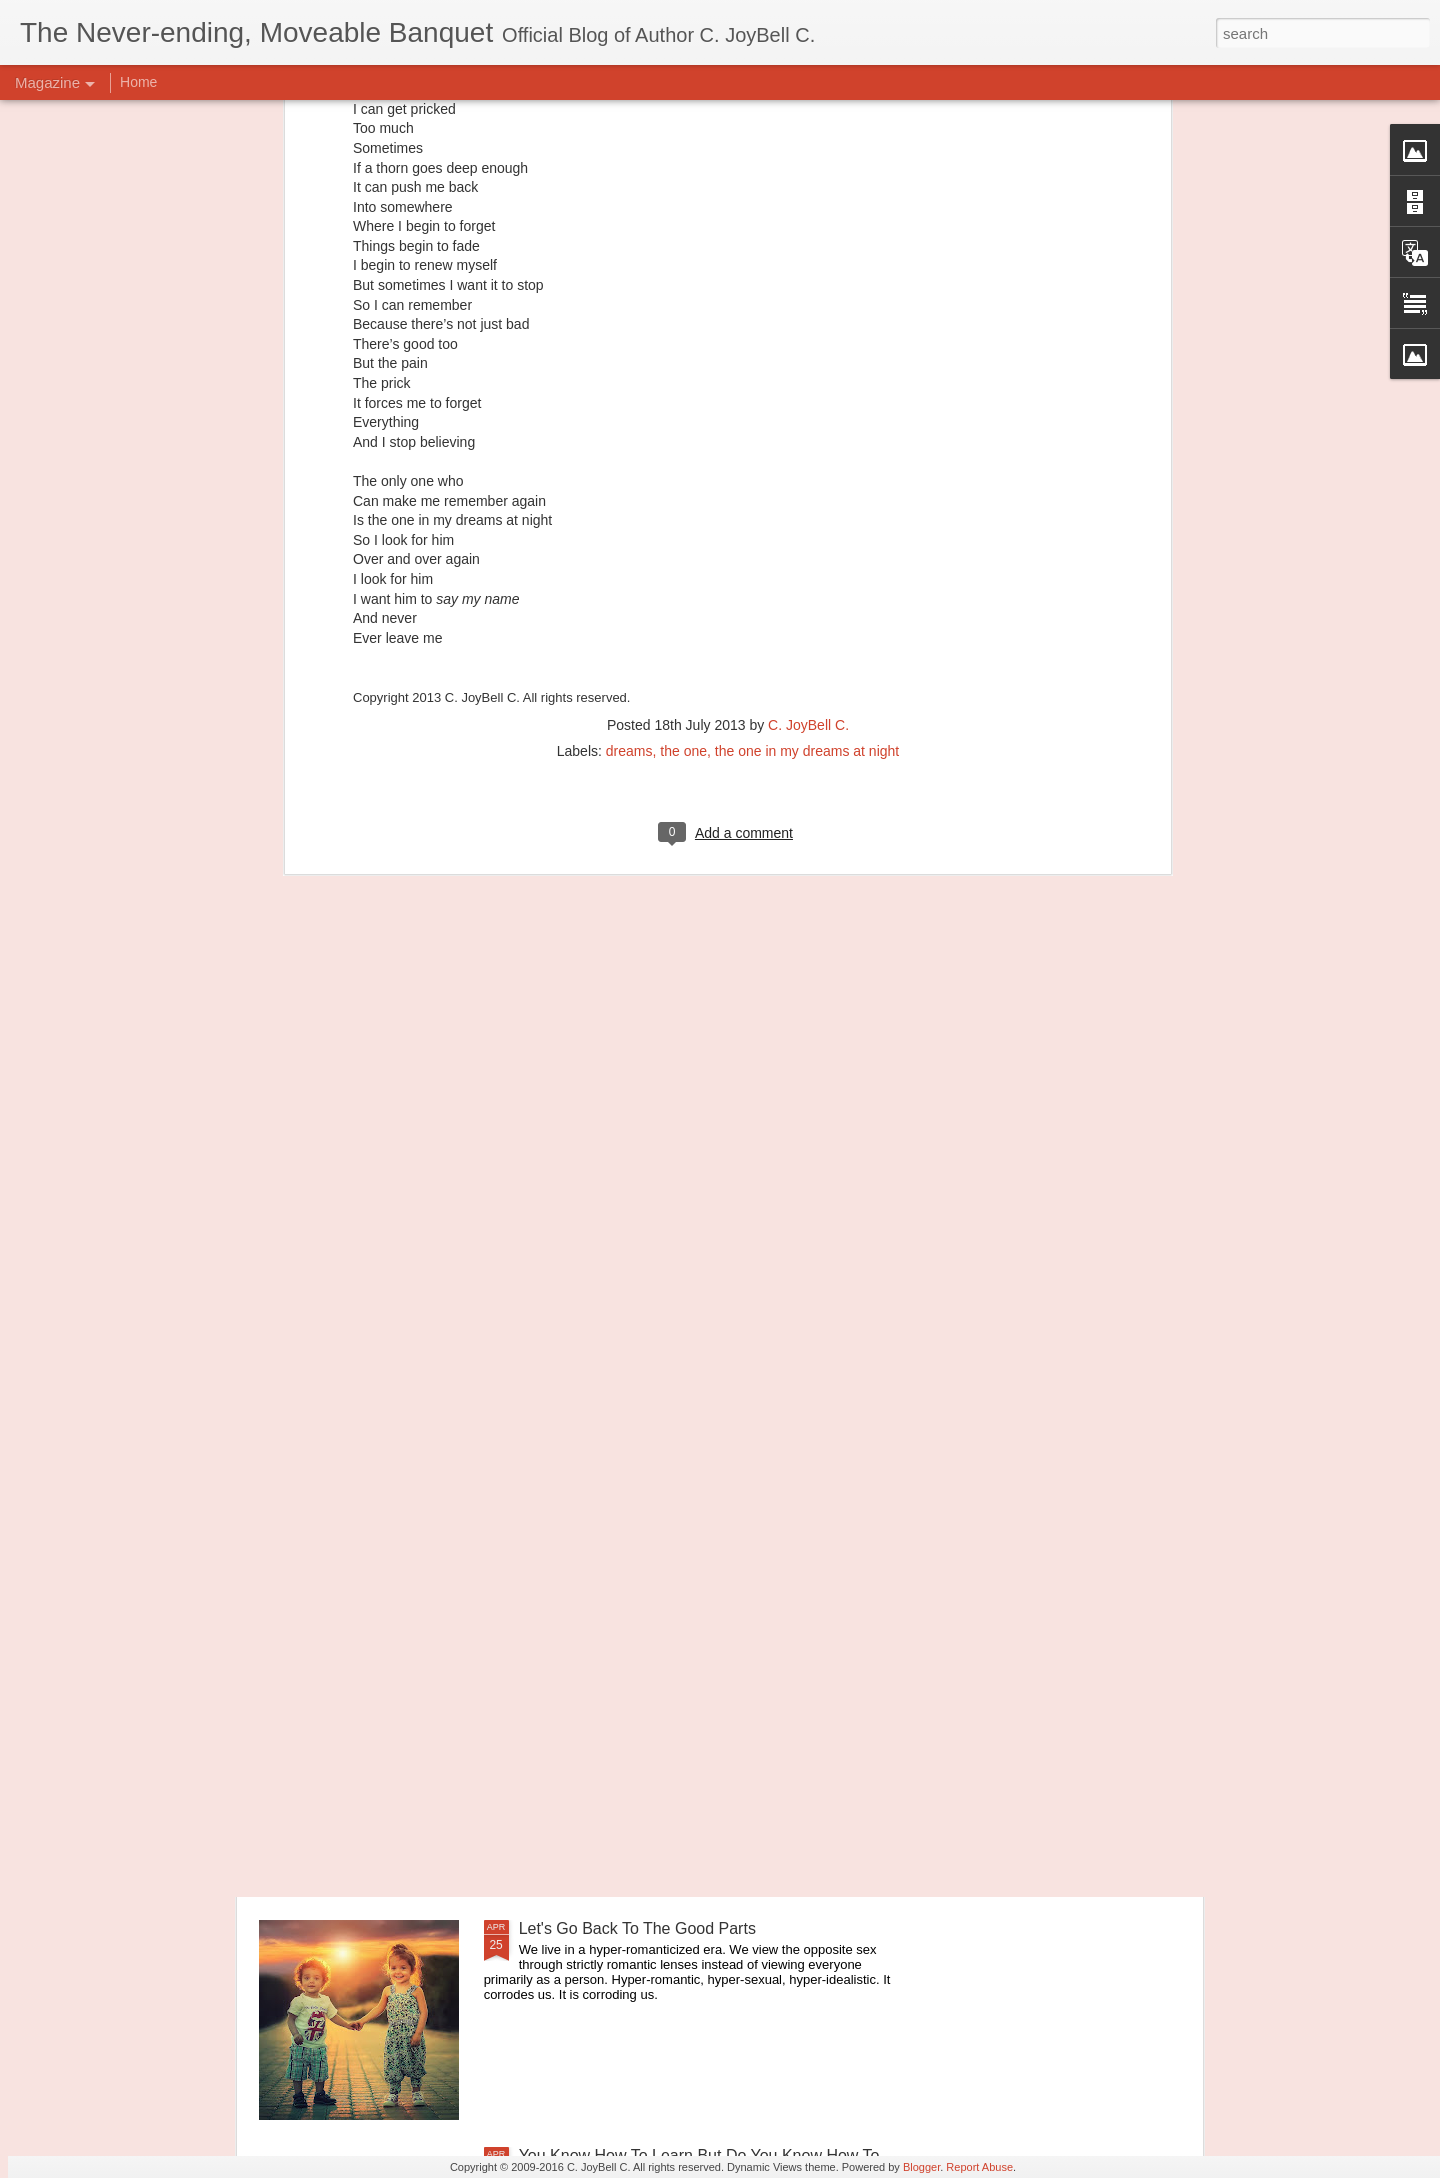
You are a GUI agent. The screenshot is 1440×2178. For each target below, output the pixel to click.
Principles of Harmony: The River (636, 1701)
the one (683, 420)
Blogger (921, 2167)
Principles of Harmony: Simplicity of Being (667, 1474)
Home (138, 82)
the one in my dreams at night (807, 420)
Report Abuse (979, 2167)
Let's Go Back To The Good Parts (637, 1928)
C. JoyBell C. (808, 394)
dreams (629, 420)
